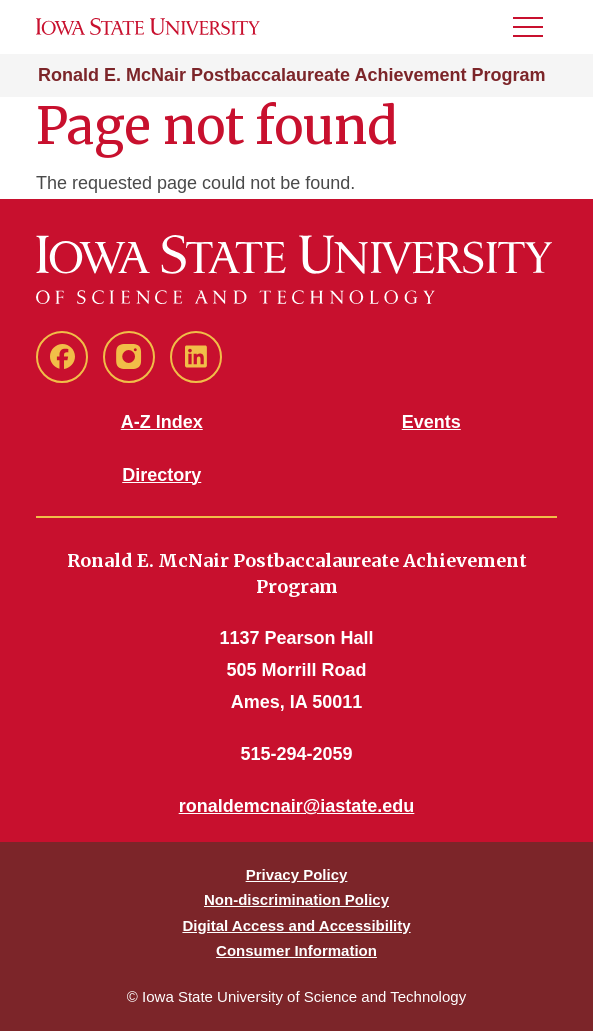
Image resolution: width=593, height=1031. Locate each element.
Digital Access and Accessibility (296, 925)
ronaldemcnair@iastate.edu (297, 806)
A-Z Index (162, 422)
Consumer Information (296, 950)
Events (431, 422)
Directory (161, 475)
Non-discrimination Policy (296, 899)
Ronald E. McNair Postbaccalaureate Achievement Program (292, 75)
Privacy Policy (297, 874)
